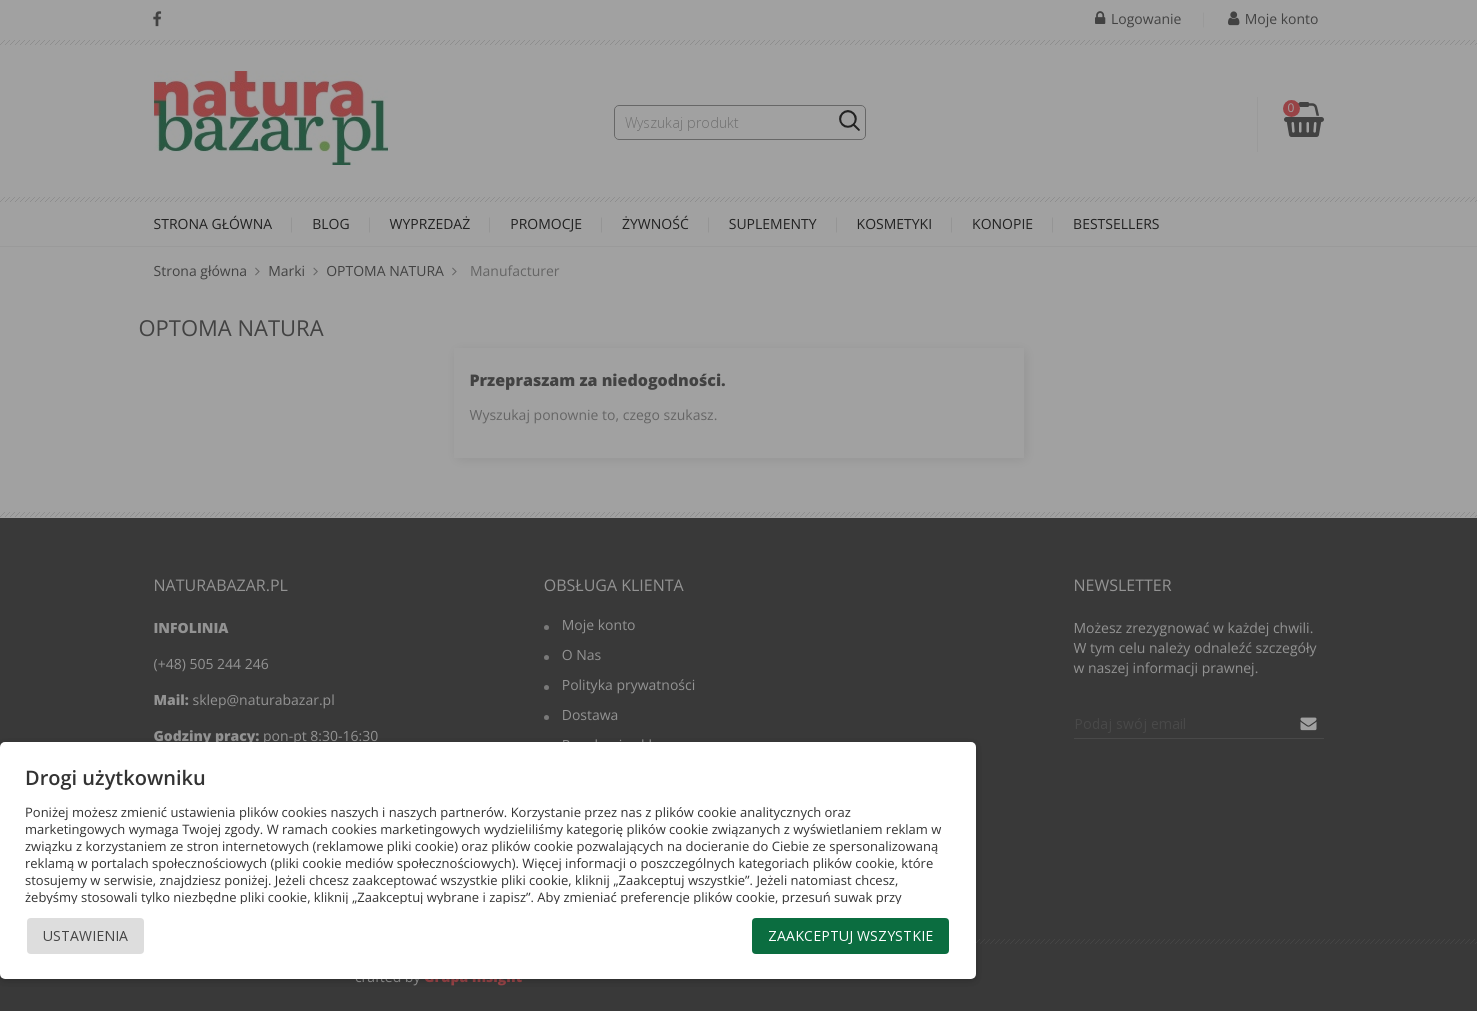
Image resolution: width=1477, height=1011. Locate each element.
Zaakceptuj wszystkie (850, 935)
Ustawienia (85, 935)
